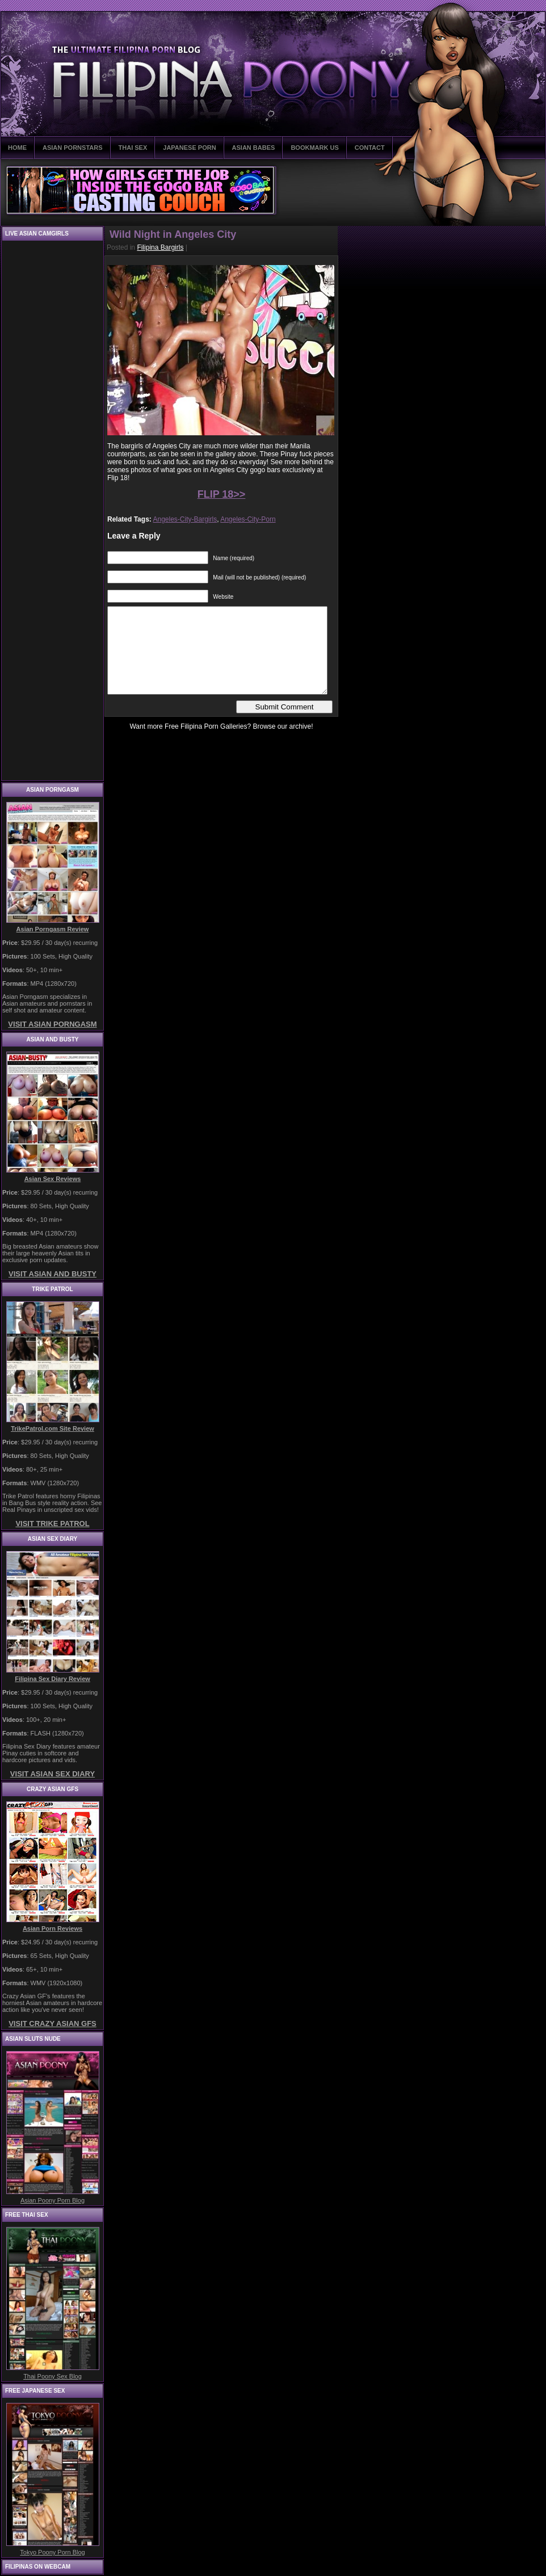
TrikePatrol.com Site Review (52, 1428)
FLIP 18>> (222, 494)
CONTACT (370, 147)
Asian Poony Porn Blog (52, 2200)
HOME (17, 147)
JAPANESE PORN (189, 147)
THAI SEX (133, 147)
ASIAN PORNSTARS (73, 147)
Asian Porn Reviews (52, 1928)
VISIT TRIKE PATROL (52, 1523)
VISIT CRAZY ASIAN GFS (52, 2023)
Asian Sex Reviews (52, 1178)
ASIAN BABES (253, 147)
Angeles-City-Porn (247, 519)
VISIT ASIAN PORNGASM (52, 1024)
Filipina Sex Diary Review (52, 1678)
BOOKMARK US (314, 147)
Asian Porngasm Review (52, 929)
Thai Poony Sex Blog (52, 2376)
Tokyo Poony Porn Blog (52, 2552)
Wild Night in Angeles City (173, 234)
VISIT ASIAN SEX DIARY (52, 1774)
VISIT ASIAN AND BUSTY (52, 1274)
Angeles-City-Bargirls (185, 519)
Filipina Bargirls (160, 247)
